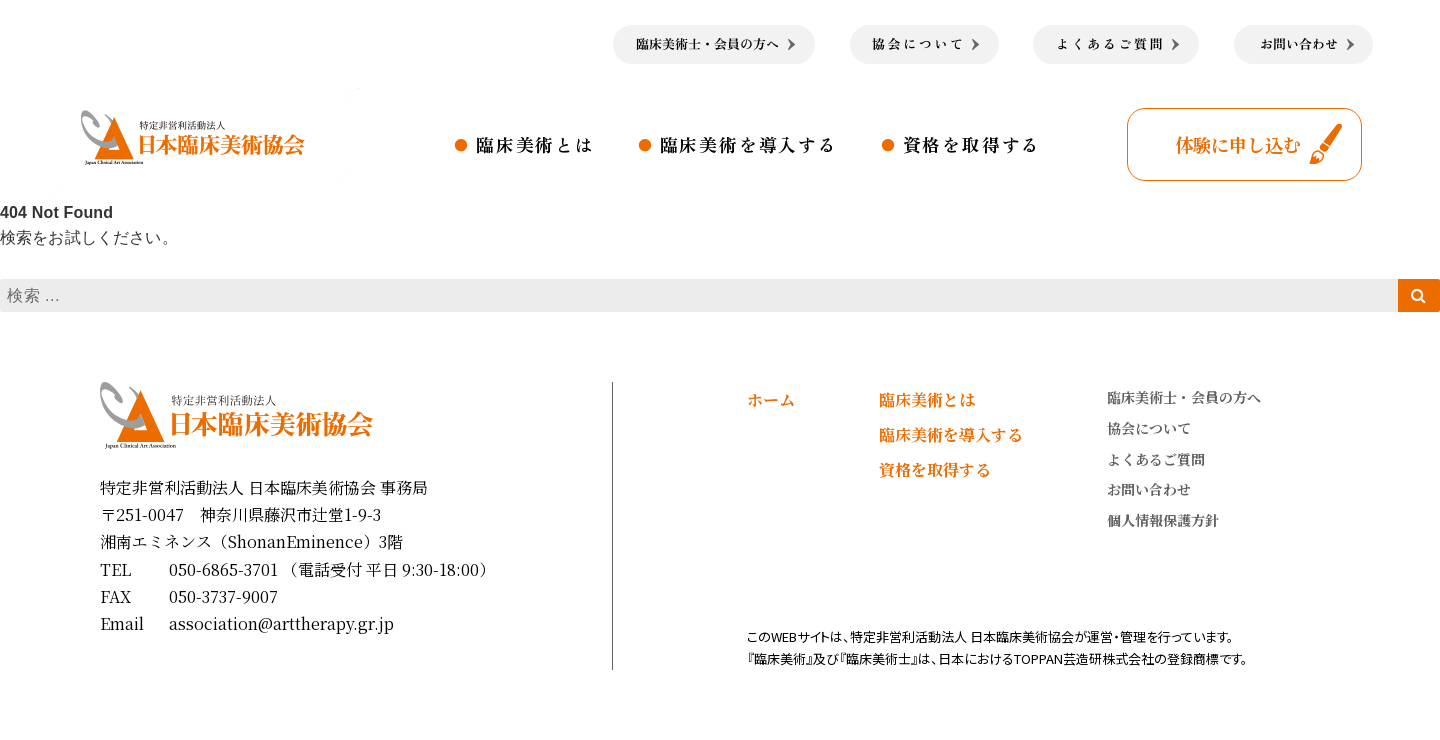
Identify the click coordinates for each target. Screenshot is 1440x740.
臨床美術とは (535, 144)
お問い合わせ (1149, 489)
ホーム (771, 399)
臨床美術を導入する (749, 144)
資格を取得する (972, 144)
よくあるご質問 (1156, 459)
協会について (1149, 428)
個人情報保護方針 (1163, 520)
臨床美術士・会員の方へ (1184, 397)
